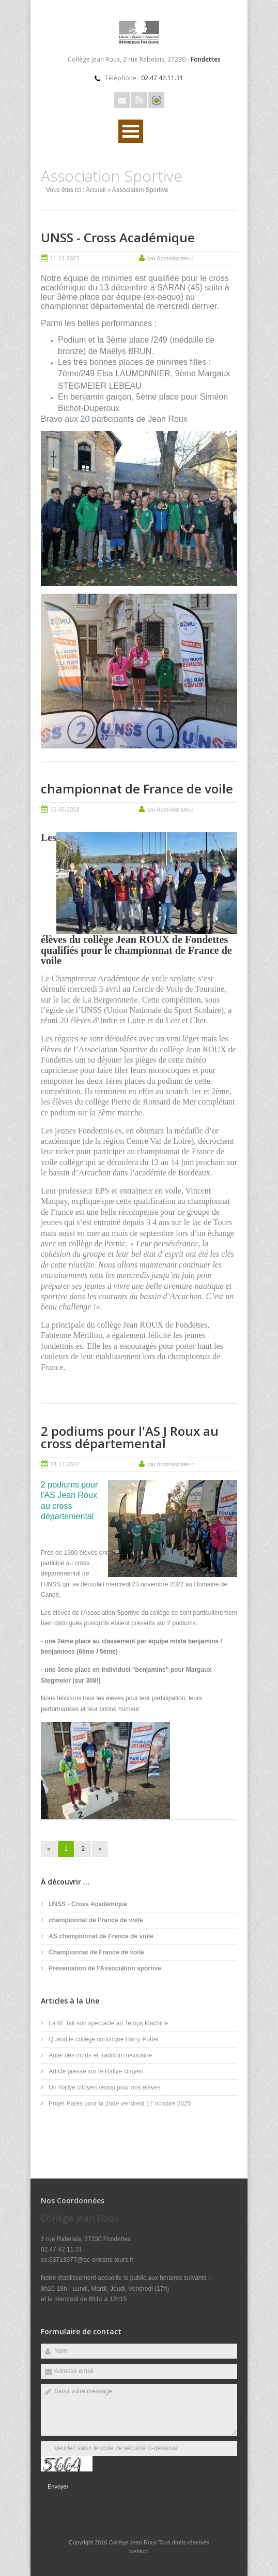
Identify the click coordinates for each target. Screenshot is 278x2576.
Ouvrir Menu (130, 131)
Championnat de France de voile (96, 1952)
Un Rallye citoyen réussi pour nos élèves (105, 2087)
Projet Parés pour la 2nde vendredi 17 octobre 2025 (120, 2103)
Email (122, 100)
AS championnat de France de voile (101, 1936)
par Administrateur (170, 258)
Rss (139, 100)
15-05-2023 (64, 809)
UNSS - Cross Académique (118, 237)
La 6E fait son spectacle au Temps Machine (108, 2023)
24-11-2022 (64, 1464)
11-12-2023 (64, 258)
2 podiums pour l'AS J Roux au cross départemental (130, 1437)
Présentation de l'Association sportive (105, 1968)
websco (138, 2551)
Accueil (96, 190)
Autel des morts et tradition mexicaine (100, 2055)
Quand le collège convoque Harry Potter (104, 2039)
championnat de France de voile (137, 788)
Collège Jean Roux (134, 2542)
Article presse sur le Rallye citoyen (96, 2071)
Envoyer (58, 2486)
